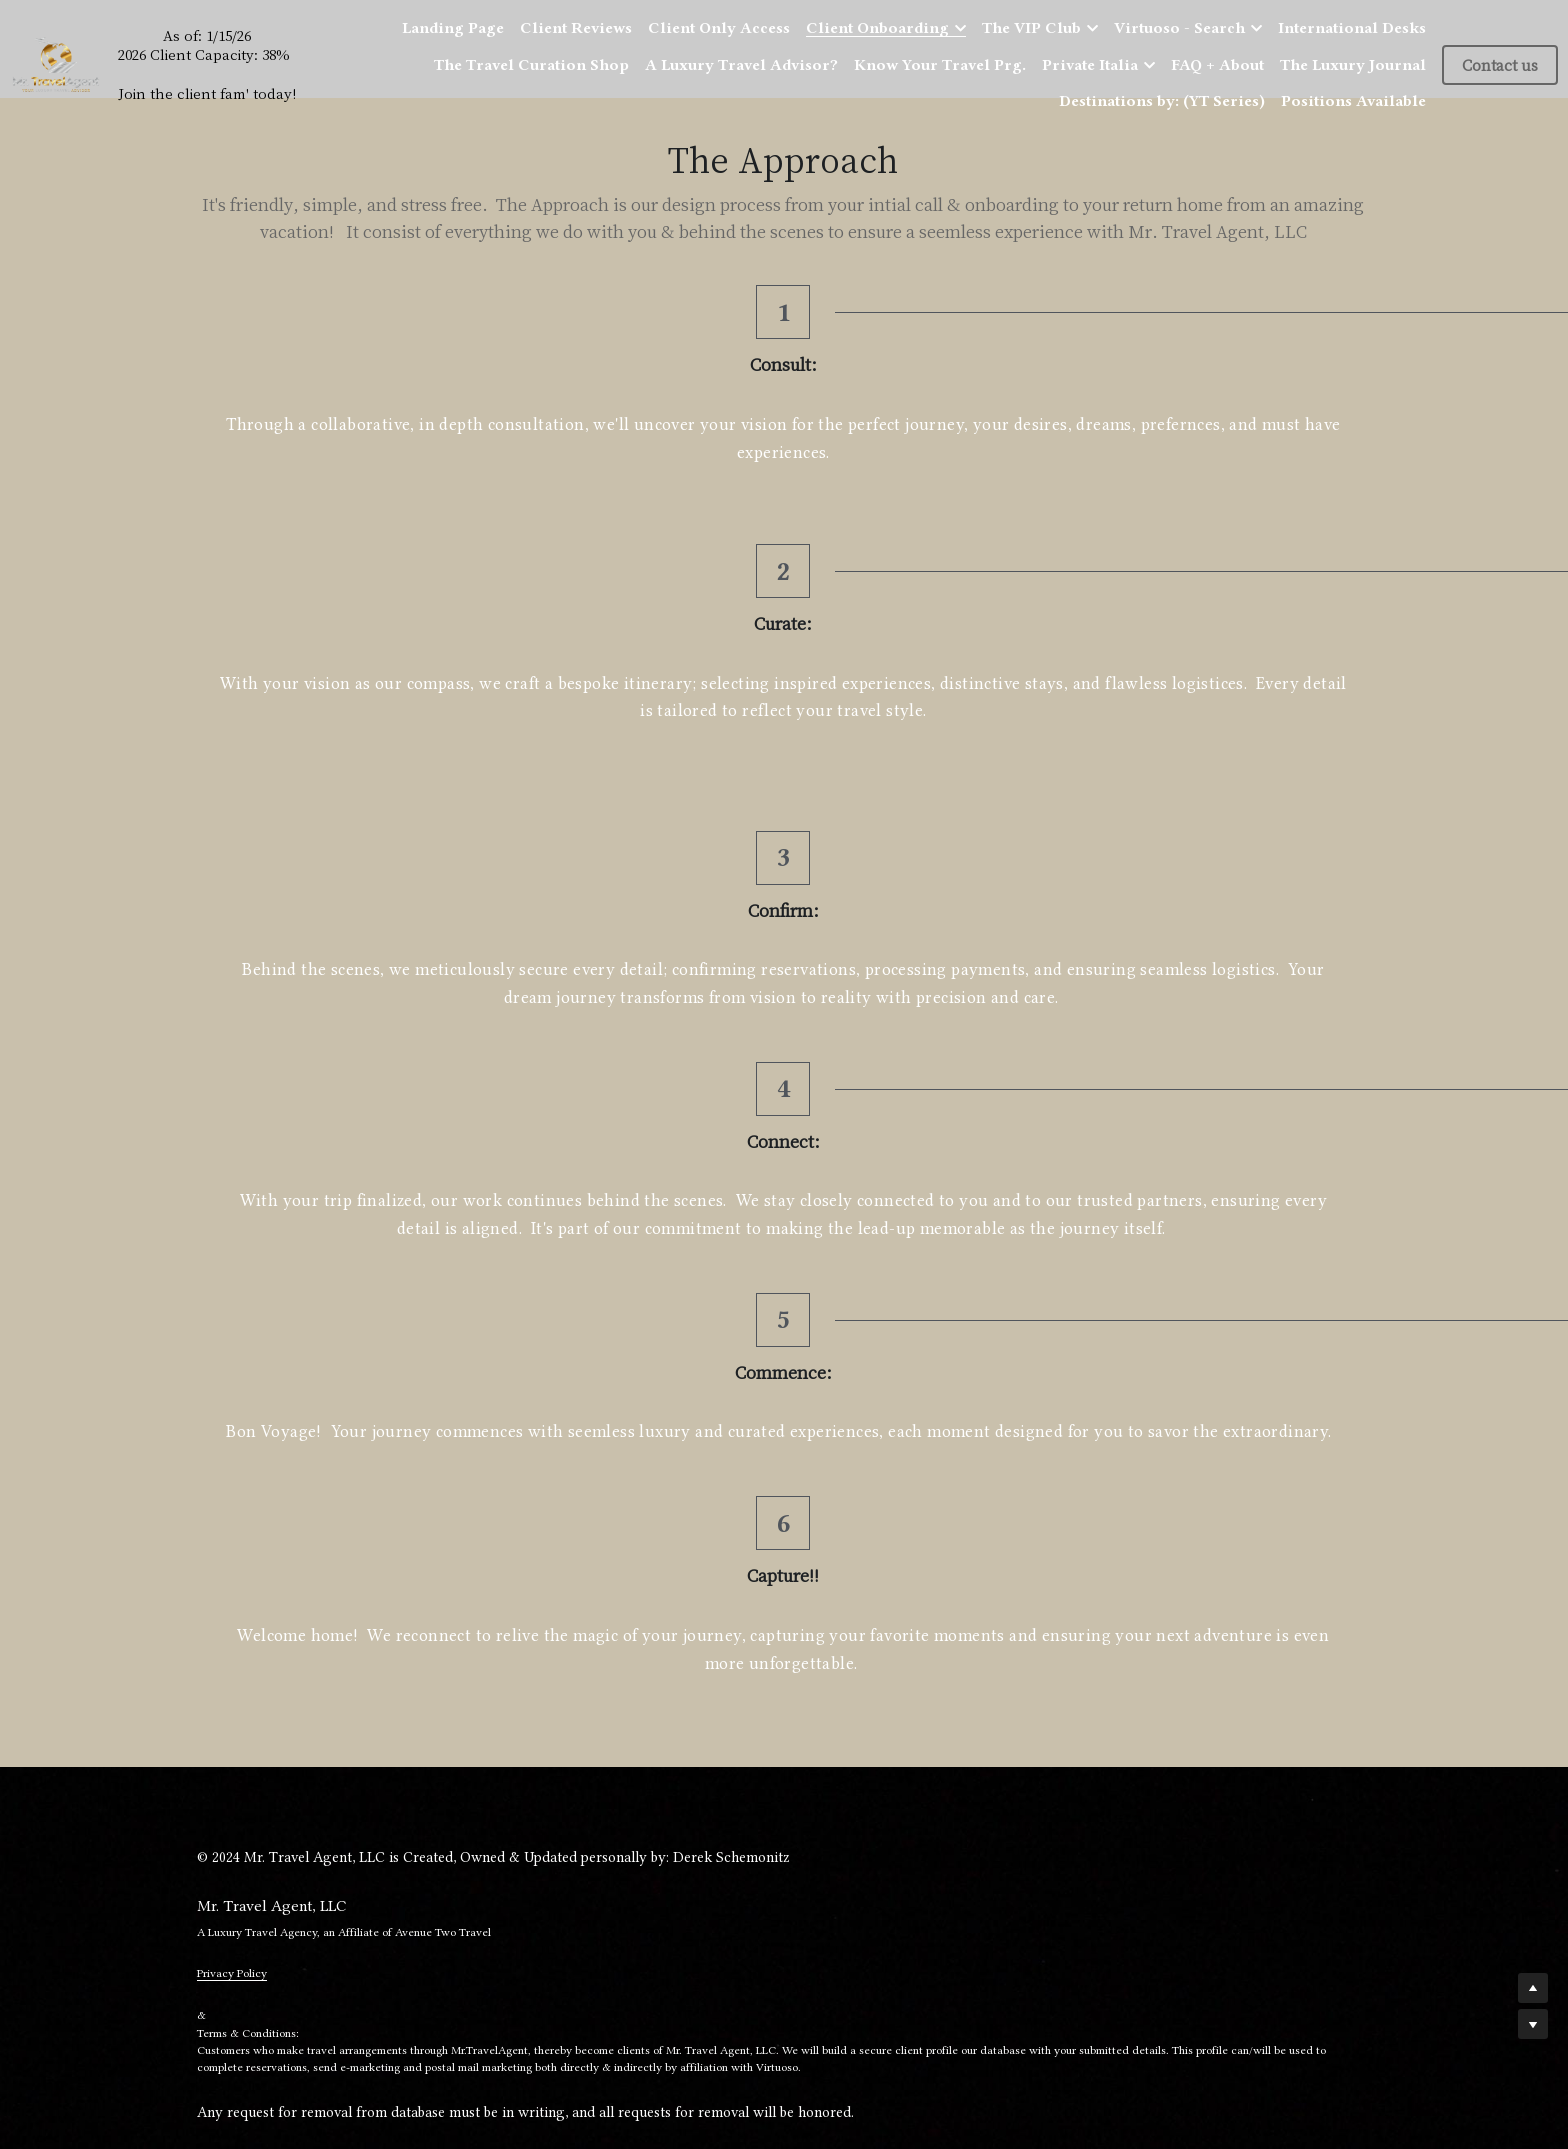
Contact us (1500, 65)
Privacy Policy (232, 1243)
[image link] (56, 62)
